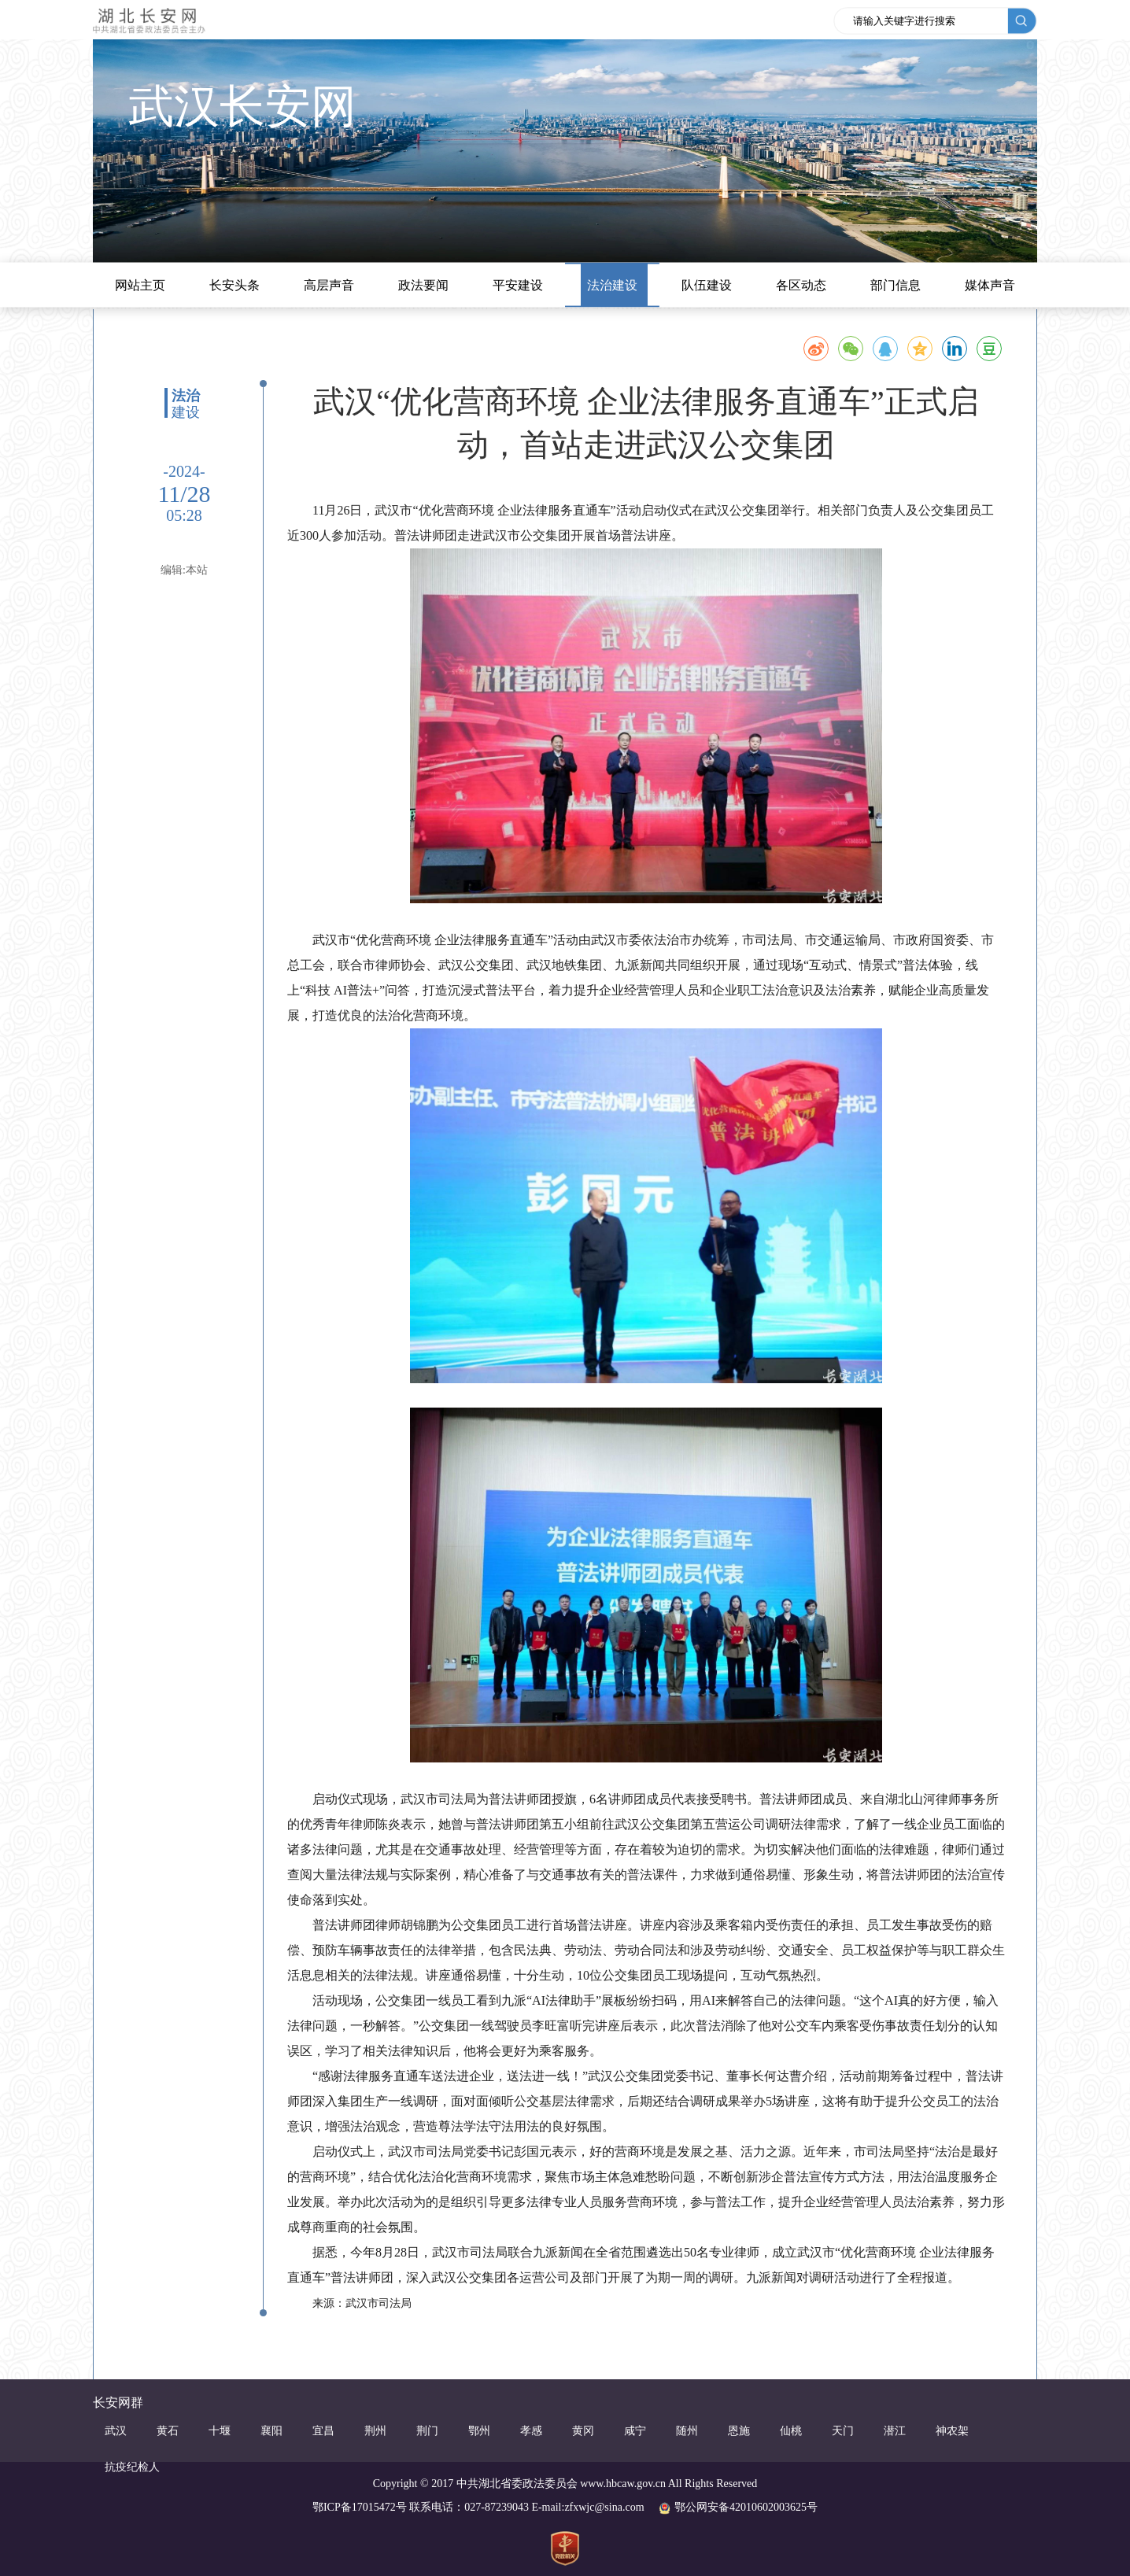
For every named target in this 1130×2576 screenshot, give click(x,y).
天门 (843, 2431)
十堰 (220, 2431)
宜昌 (323, 2431)
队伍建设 (706, 285)
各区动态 (801, 285)
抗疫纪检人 (132, 2467)
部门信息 (895, 285)
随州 (687, 2431)
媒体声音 (990, 285)
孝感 (531, 2431)
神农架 (952, 2431)
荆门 (427, 2431)
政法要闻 (423, 285)
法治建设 (612, 285)
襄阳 (271, 2431)
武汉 (116, 2431)
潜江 (895, 2431)
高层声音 (329, 285)
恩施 (739, 2431)
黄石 (168, 2431)
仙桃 (791, 2431)
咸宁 (635, 2431)
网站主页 (140, 285)
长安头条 (234, 285)
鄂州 (479, 2431)
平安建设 (518, 285)
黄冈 (583, 2431)
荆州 (375, 2431)
